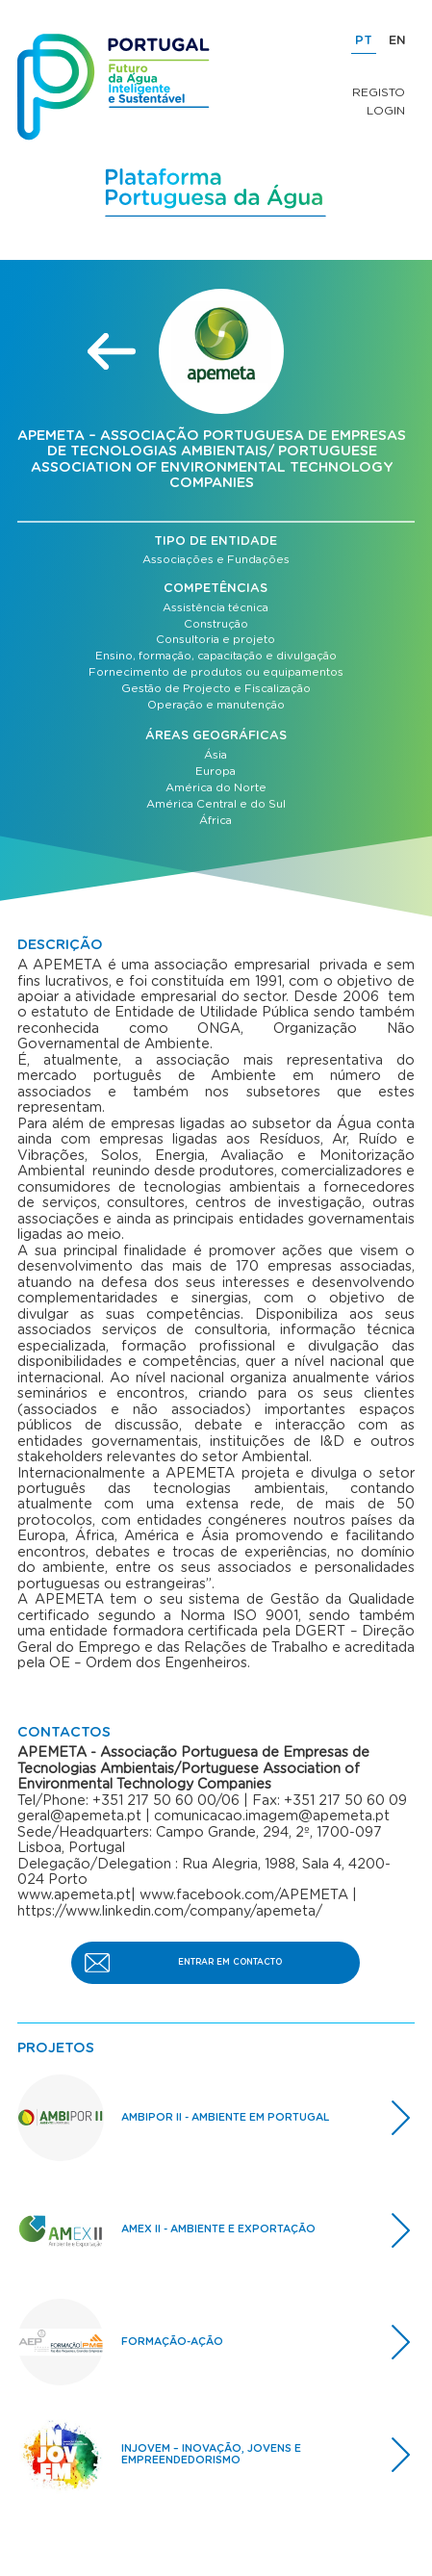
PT (363, 41)
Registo (378, 92)
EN (397, 41)
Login (386, 110)
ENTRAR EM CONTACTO (230, 1962)
